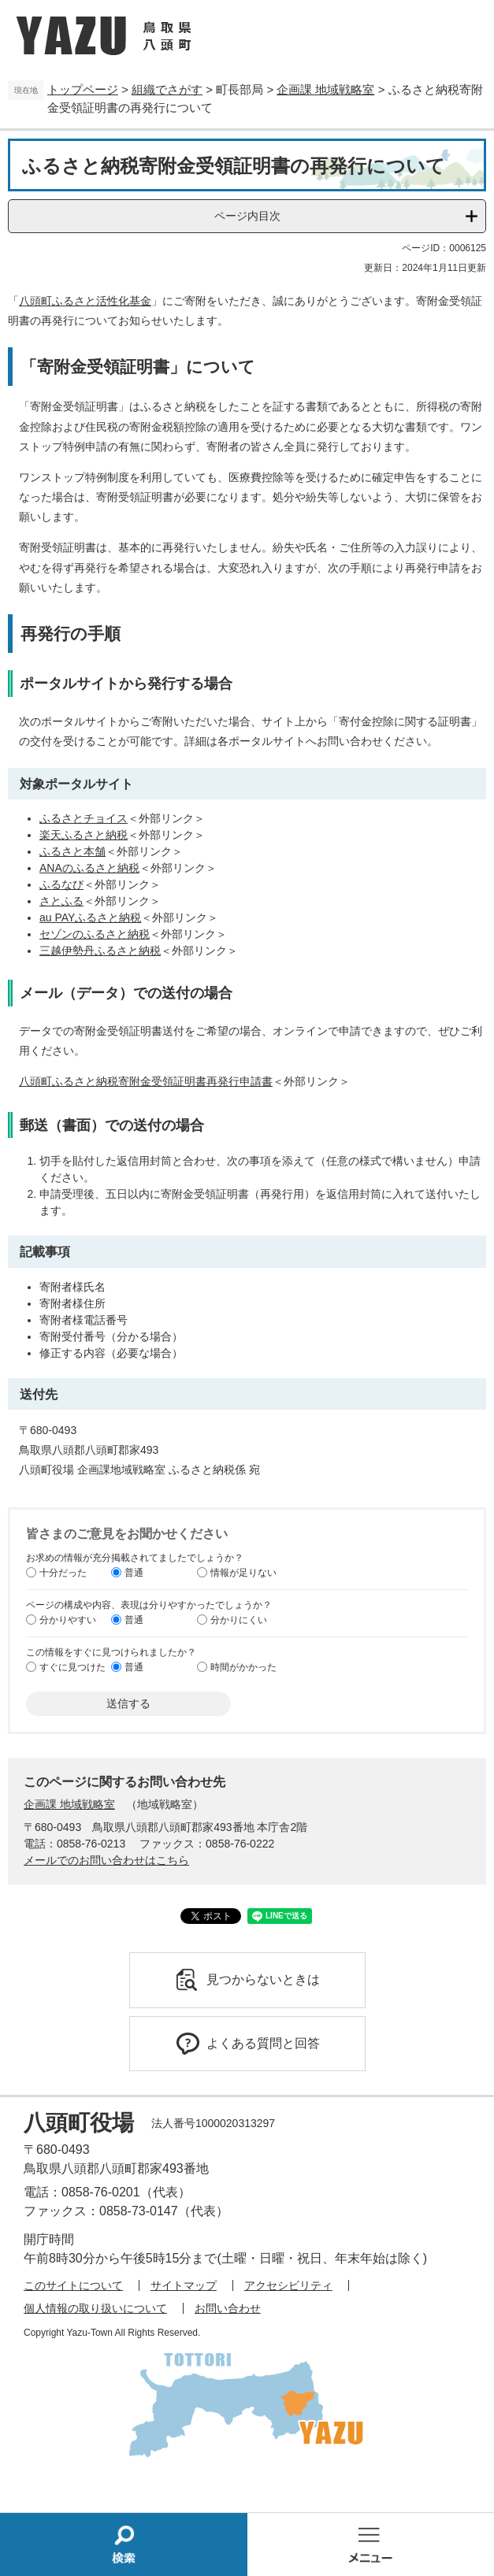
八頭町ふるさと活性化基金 (85, 301)
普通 (133, 1572)
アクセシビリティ (288, 2285)
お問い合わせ (228, 2308)
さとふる (61, 901)
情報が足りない (243, 1572)
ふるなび (61, 884)
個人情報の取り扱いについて (95, 2308)
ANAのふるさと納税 (89, 868)
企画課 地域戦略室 (325, 89)
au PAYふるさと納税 (90, 917)
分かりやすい (67, 1619)
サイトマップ (183, 2285)
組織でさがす (167, 89)
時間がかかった (243, 1667)
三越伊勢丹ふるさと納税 (100, 950)
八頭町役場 (79, 2123)
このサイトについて (73, 2285)
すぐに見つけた (72, 1667)
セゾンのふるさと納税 (94, 934)
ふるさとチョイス (83, 818)
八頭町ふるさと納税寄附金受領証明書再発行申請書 (146, 1081)
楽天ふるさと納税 (83, 834)
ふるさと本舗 (72, 851)
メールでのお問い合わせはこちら (106, 1860)
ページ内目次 (247, 215)
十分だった (63, 1572)
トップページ (82, 89)
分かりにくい (238, 1619)
